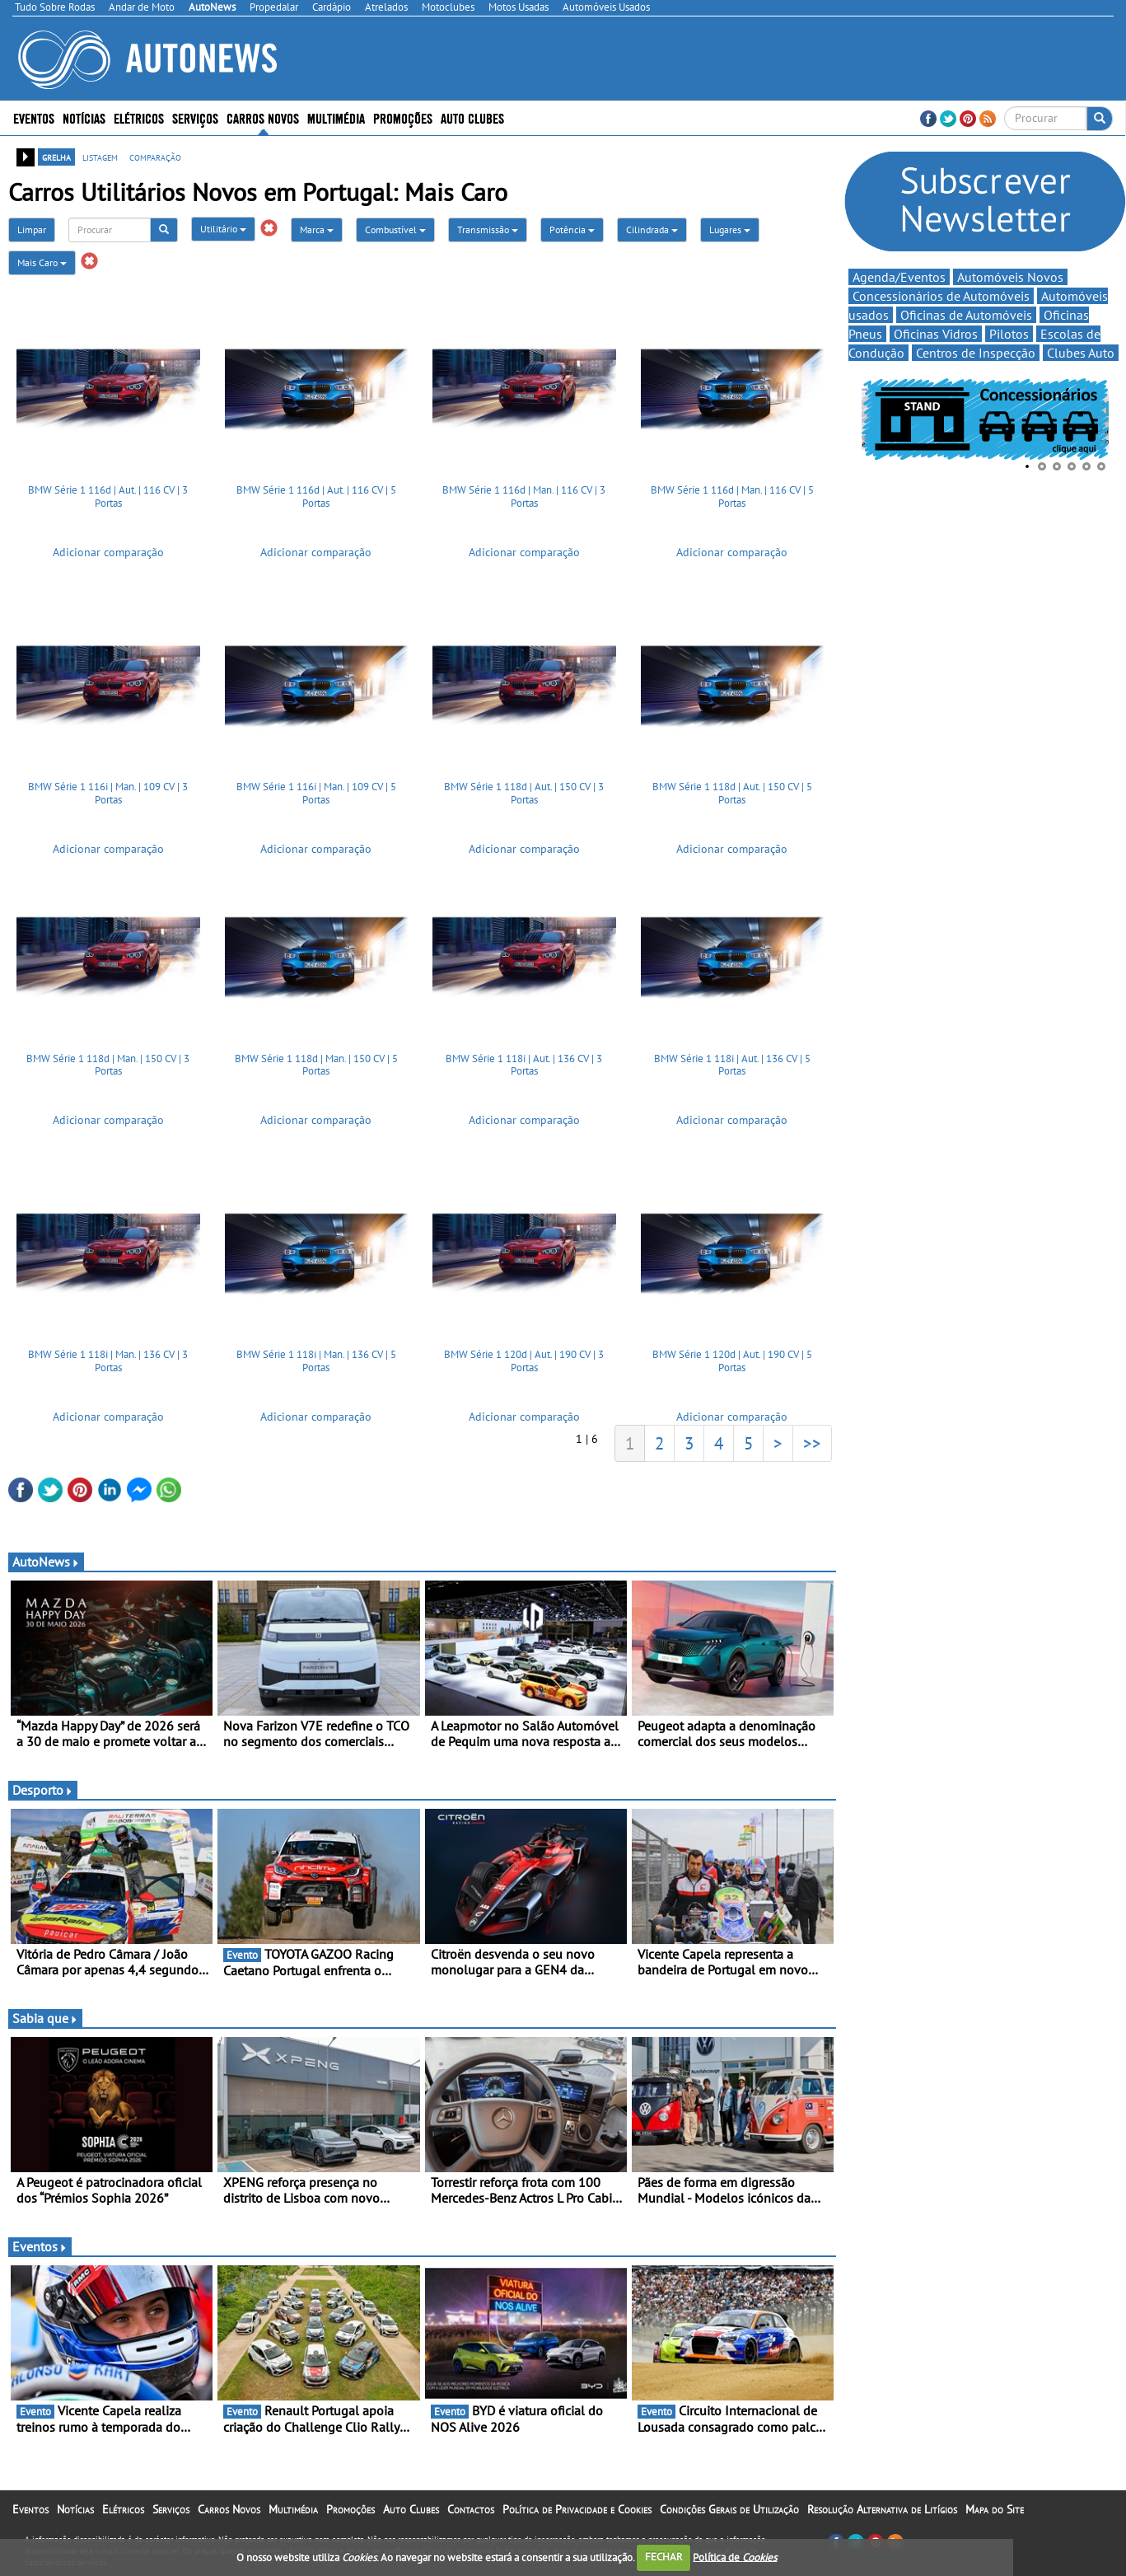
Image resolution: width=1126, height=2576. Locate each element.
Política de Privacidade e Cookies (577, 2519)
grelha (56, 156)
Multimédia (336, 117)
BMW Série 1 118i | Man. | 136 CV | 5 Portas (316, 1370)
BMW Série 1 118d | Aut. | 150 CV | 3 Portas (524, 798)
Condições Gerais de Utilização (729, 2519)
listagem (100, 156)
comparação (155, 156)
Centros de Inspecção (975, 354)
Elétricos (139, 117)
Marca (317, 229)
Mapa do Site (994, 2519)
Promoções (402, 117)
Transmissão (487, 229)
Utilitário (223, 228)
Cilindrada (652, 229)
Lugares (729, 229)
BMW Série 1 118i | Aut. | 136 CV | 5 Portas (732, 1070)
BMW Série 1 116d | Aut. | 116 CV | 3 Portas (108, 496)
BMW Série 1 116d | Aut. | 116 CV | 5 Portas (316, 496)
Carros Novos (263, 117)
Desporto (42, 1799)
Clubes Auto (1080, 354)
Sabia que (45, 2028)
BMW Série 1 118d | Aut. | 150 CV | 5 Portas (732, 798)
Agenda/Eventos (899, 278)
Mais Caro (42, 262)
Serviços (195, 117)
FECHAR (664, 2557)
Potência (572, 229)
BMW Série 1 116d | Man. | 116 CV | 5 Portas (732, 496)
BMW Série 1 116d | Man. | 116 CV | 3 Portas (523, 496)
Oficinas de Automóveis (966, 316)
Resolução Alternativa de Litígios (882, 2519)
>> (812, 1452)
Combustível (395, 229)
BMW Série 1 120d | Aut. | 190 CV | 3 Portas (524, 1370)
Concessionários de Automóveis (941, 297)
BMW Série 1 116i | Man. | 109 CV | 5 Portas (316, 798)
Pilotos (1009, 335)
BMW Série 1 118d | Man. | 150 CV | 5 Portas (316, 1070)
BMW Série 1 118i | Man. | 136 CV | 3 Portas (108, 1370)
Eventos (33, 117)
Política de (735, 2557)
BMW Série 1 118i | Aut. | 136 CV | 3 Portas (524, 1070)
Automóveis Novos (1010, 278)
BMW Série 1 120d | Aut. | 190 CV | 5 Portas (732, 1370)
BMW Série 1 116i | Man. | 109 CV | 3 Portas (108, 798)
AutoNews (46, 1571)
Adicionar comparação (108, 552)
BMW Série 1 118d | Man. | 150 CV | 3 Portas (107, 1070)
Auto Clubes (472, 117)
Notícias (84, 117)
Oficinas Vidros (936, 335)
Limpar (31, 229)
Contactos (470, 2519)
